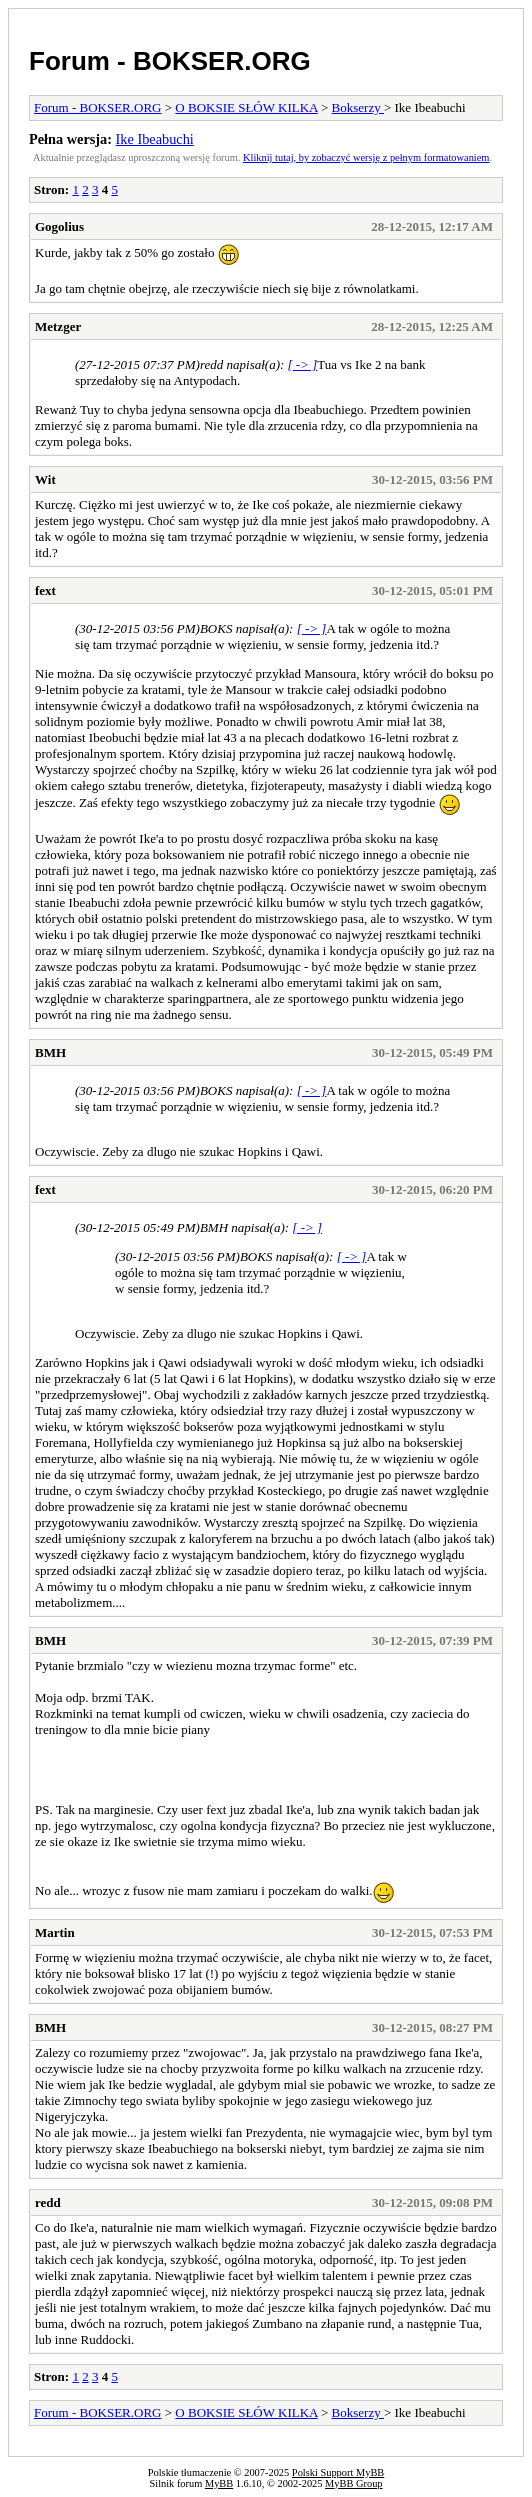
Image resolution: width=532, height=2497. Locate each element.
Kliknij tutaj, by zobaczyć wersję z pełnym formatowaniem (366, 157)
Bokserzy (358, 107)
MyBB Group (353, 2483)
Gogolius (59, 226)
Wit (45, 479)
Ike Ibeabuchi (155, 139)
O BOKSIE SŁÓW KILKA (246, 107)
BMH (50, 1052)
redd (48, 2202)
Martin (55, 1932)
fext (45, 590)
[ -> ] (303, 364)
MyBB (219, 2483)
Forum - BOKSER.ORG (170, 61)
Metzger (58, 326)
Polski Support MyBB (338, 2472)
